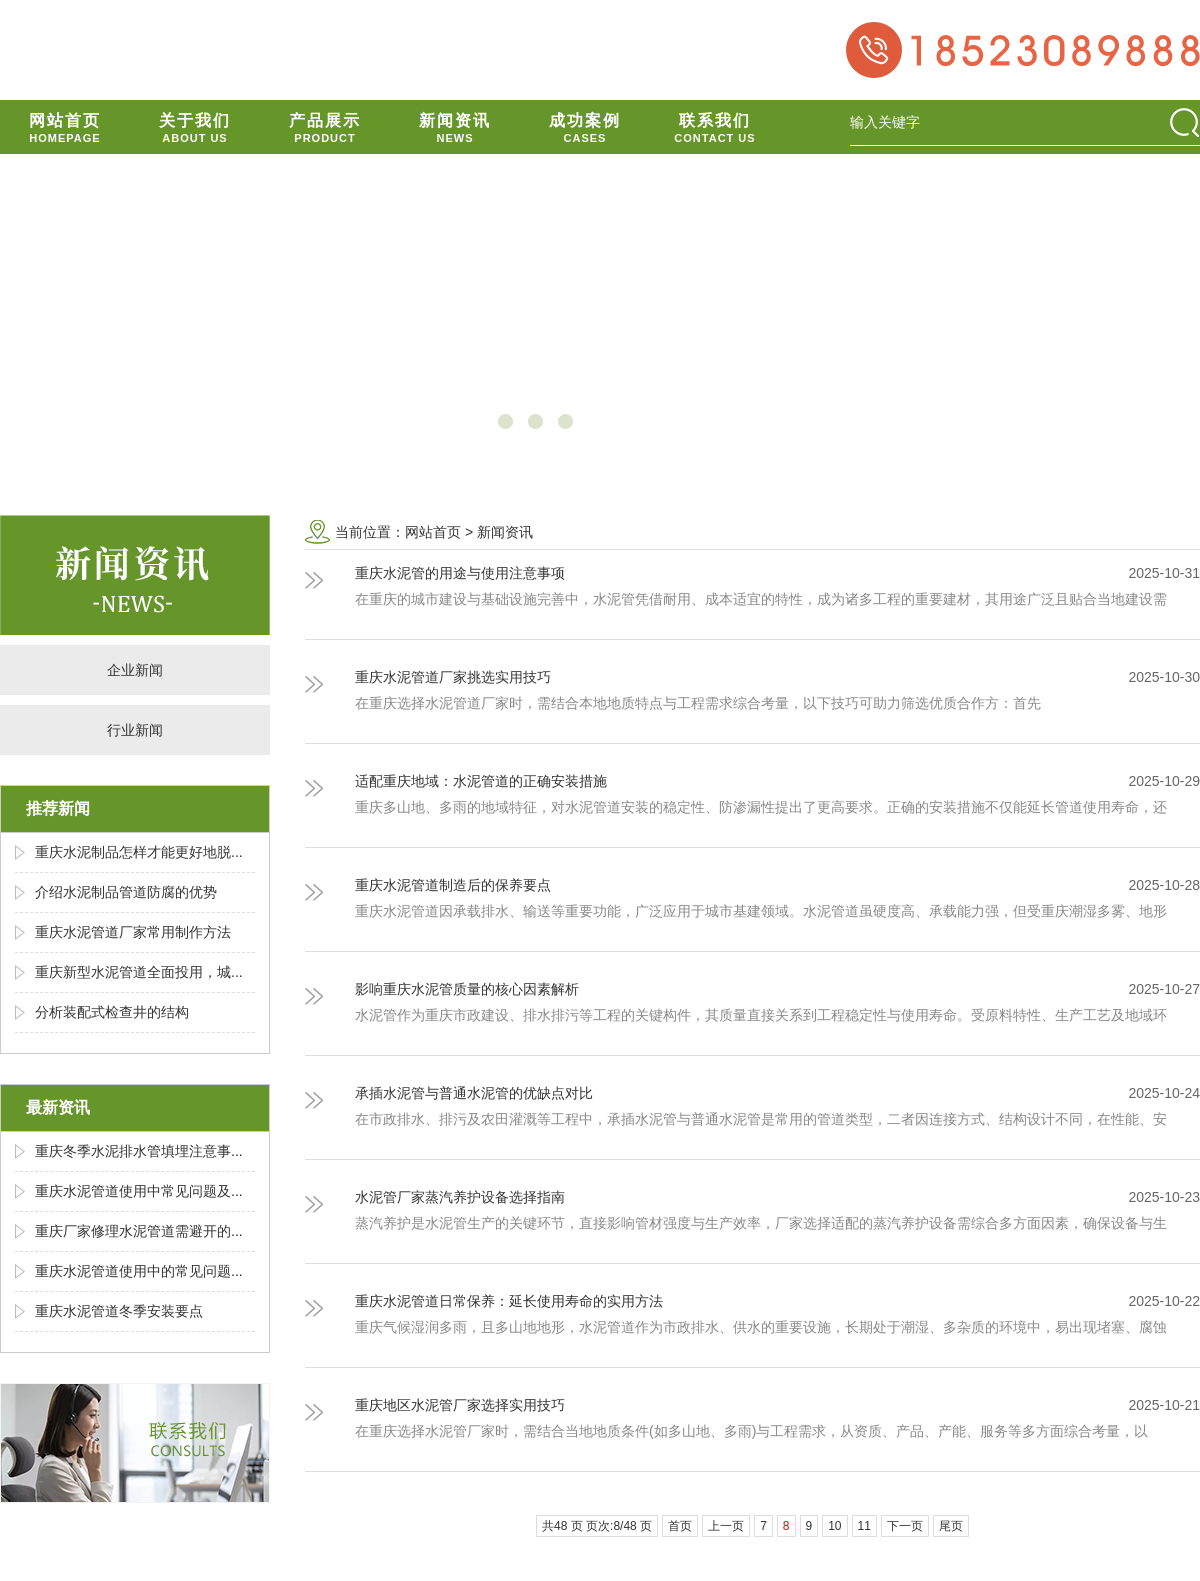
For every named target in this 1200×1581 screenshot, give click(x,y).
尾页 (951, 1526)
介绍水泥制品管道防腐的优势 (126, 892)
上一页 (726, 1526)
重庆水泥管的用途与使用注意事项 (460, 573)
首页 (680, 1526)
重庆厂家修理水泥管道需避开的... (139, 1231)
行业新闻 (135, 730)
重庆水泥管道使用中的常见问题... (139, 1271)
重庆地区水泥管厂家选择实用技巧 (460, 1405)
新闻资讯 (505, 532)
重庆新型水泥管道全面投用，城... (139, 972)
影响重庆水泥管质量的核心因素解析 (467, 989)
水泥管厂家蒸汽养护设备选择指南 (460, 1197)
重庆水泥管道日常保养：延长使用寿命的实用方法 (509, 1301)
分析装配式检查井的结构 (112, 1012)
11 (864, 1526)
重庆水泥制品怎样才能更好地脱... (139, 852)
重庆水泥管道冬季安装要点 (119, 1311)
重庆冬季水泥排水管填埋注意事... (139, 1151)
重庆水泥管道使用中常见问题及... (139, 1191)
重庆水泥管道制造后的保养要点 (453, 885)
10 (834, 1526)
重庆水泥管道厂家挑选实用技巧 (453, 677)
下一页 (905, 1526)
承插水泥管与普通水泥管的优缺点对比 (474, 1093)
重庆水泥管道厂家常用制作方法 (133, 932)
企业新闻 (135, 670)
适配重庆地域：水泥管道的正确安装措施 (481, 781)
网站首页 (433, 532)
